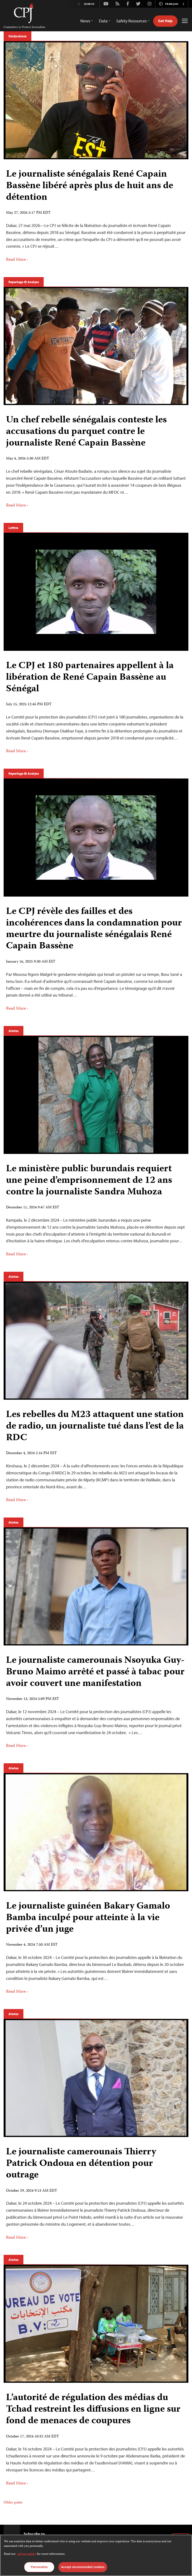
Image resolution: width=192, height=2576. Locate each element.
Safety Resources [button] (131, 21)
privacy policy (27, 2554)
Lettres (13, 528)
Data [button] (103, 21)
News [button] (85, 21)
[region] (96, 2555)
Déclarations (17, 36)
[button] (183, 4)
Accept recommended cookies (82, 2567)
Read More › (17, 259)
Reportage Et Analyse (23, 282)
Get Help (165, 20)
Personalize (39, 2567)
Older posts (13, 2503)
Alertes (13, 1031)
